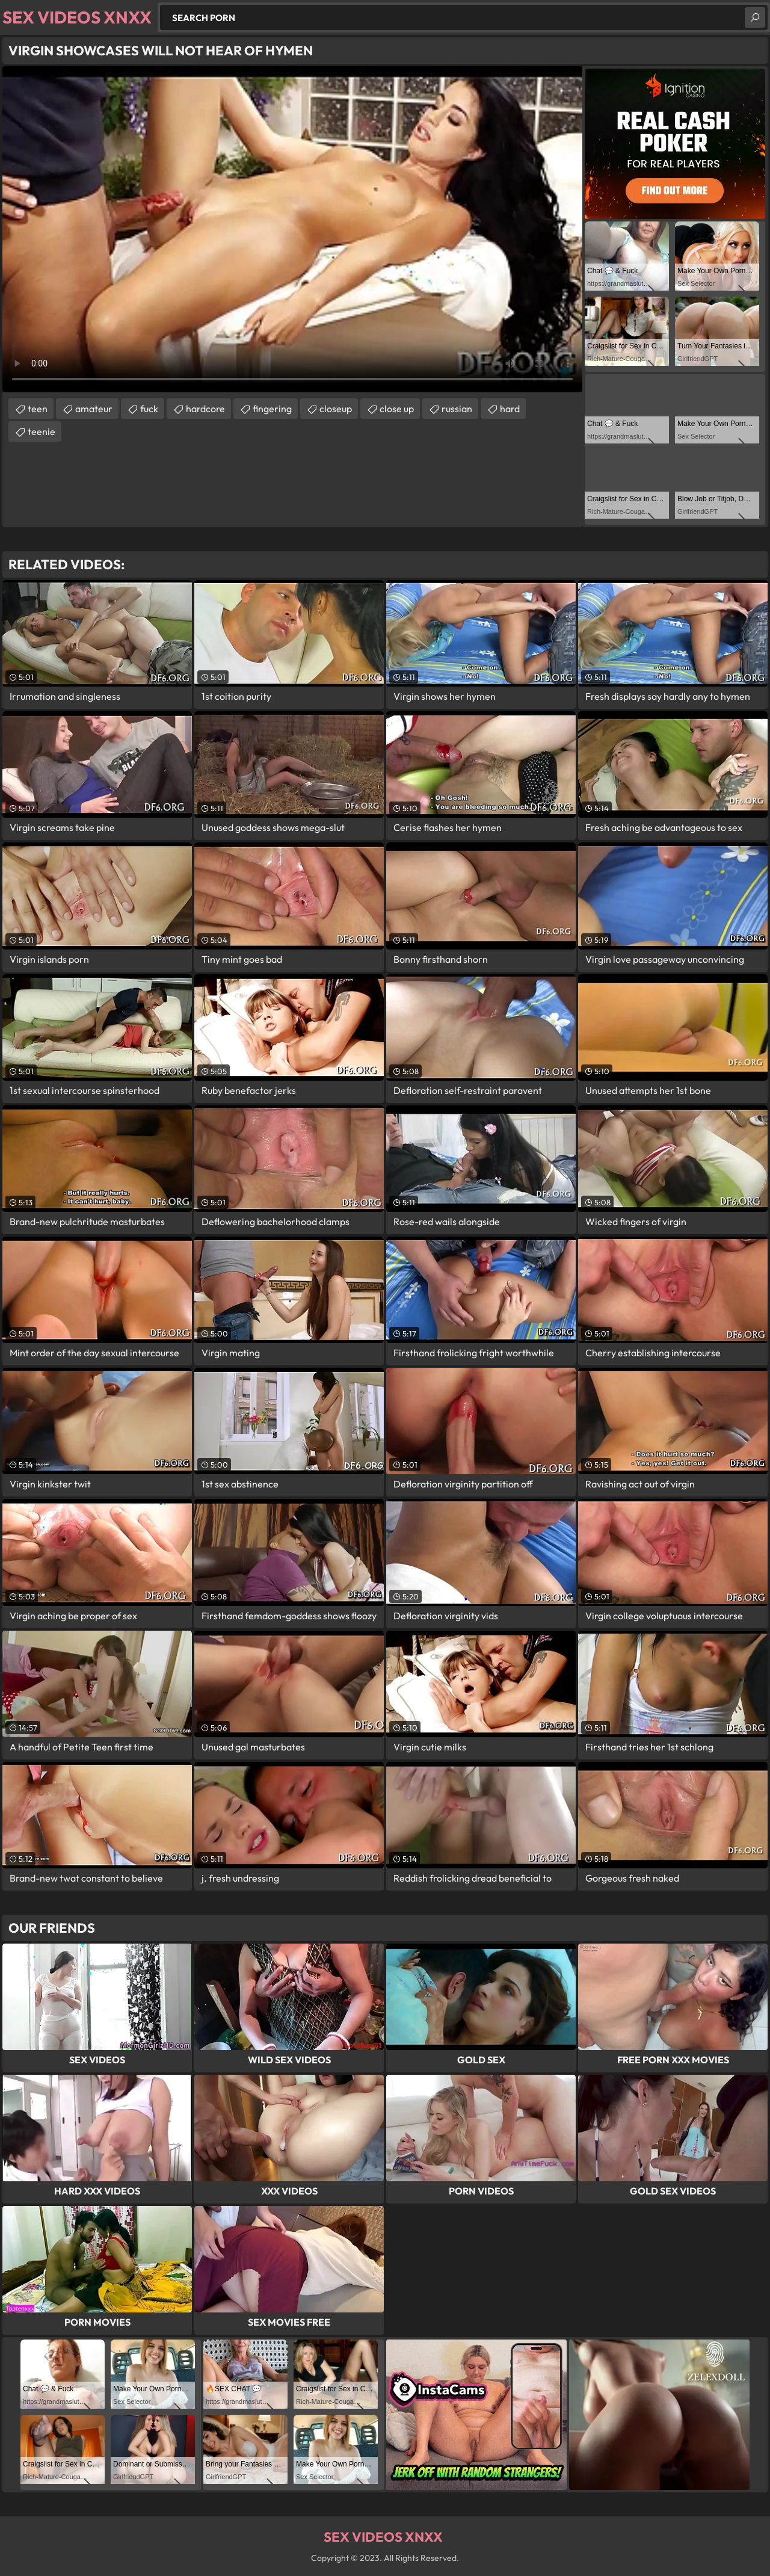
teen (38, 409)
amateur (93, 409)
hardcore (205, 409)
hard (510, 409)
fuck (149, 409)
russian (457, 409)
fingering (272, 409)
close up (397, 409)
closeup (335, 409)
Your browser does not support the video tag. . (292, 229)
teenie (41, 431)
